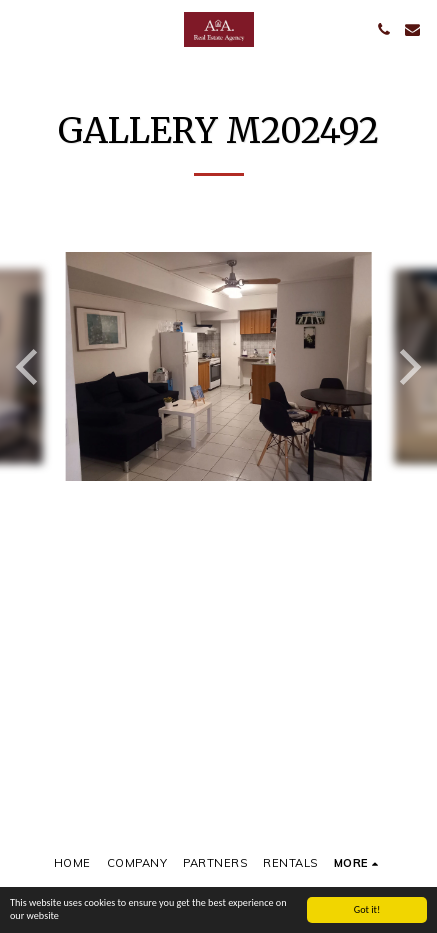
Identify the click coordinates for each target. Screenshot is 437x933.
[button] (22, 28)
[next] (407, 367)
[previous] (30, 367)
